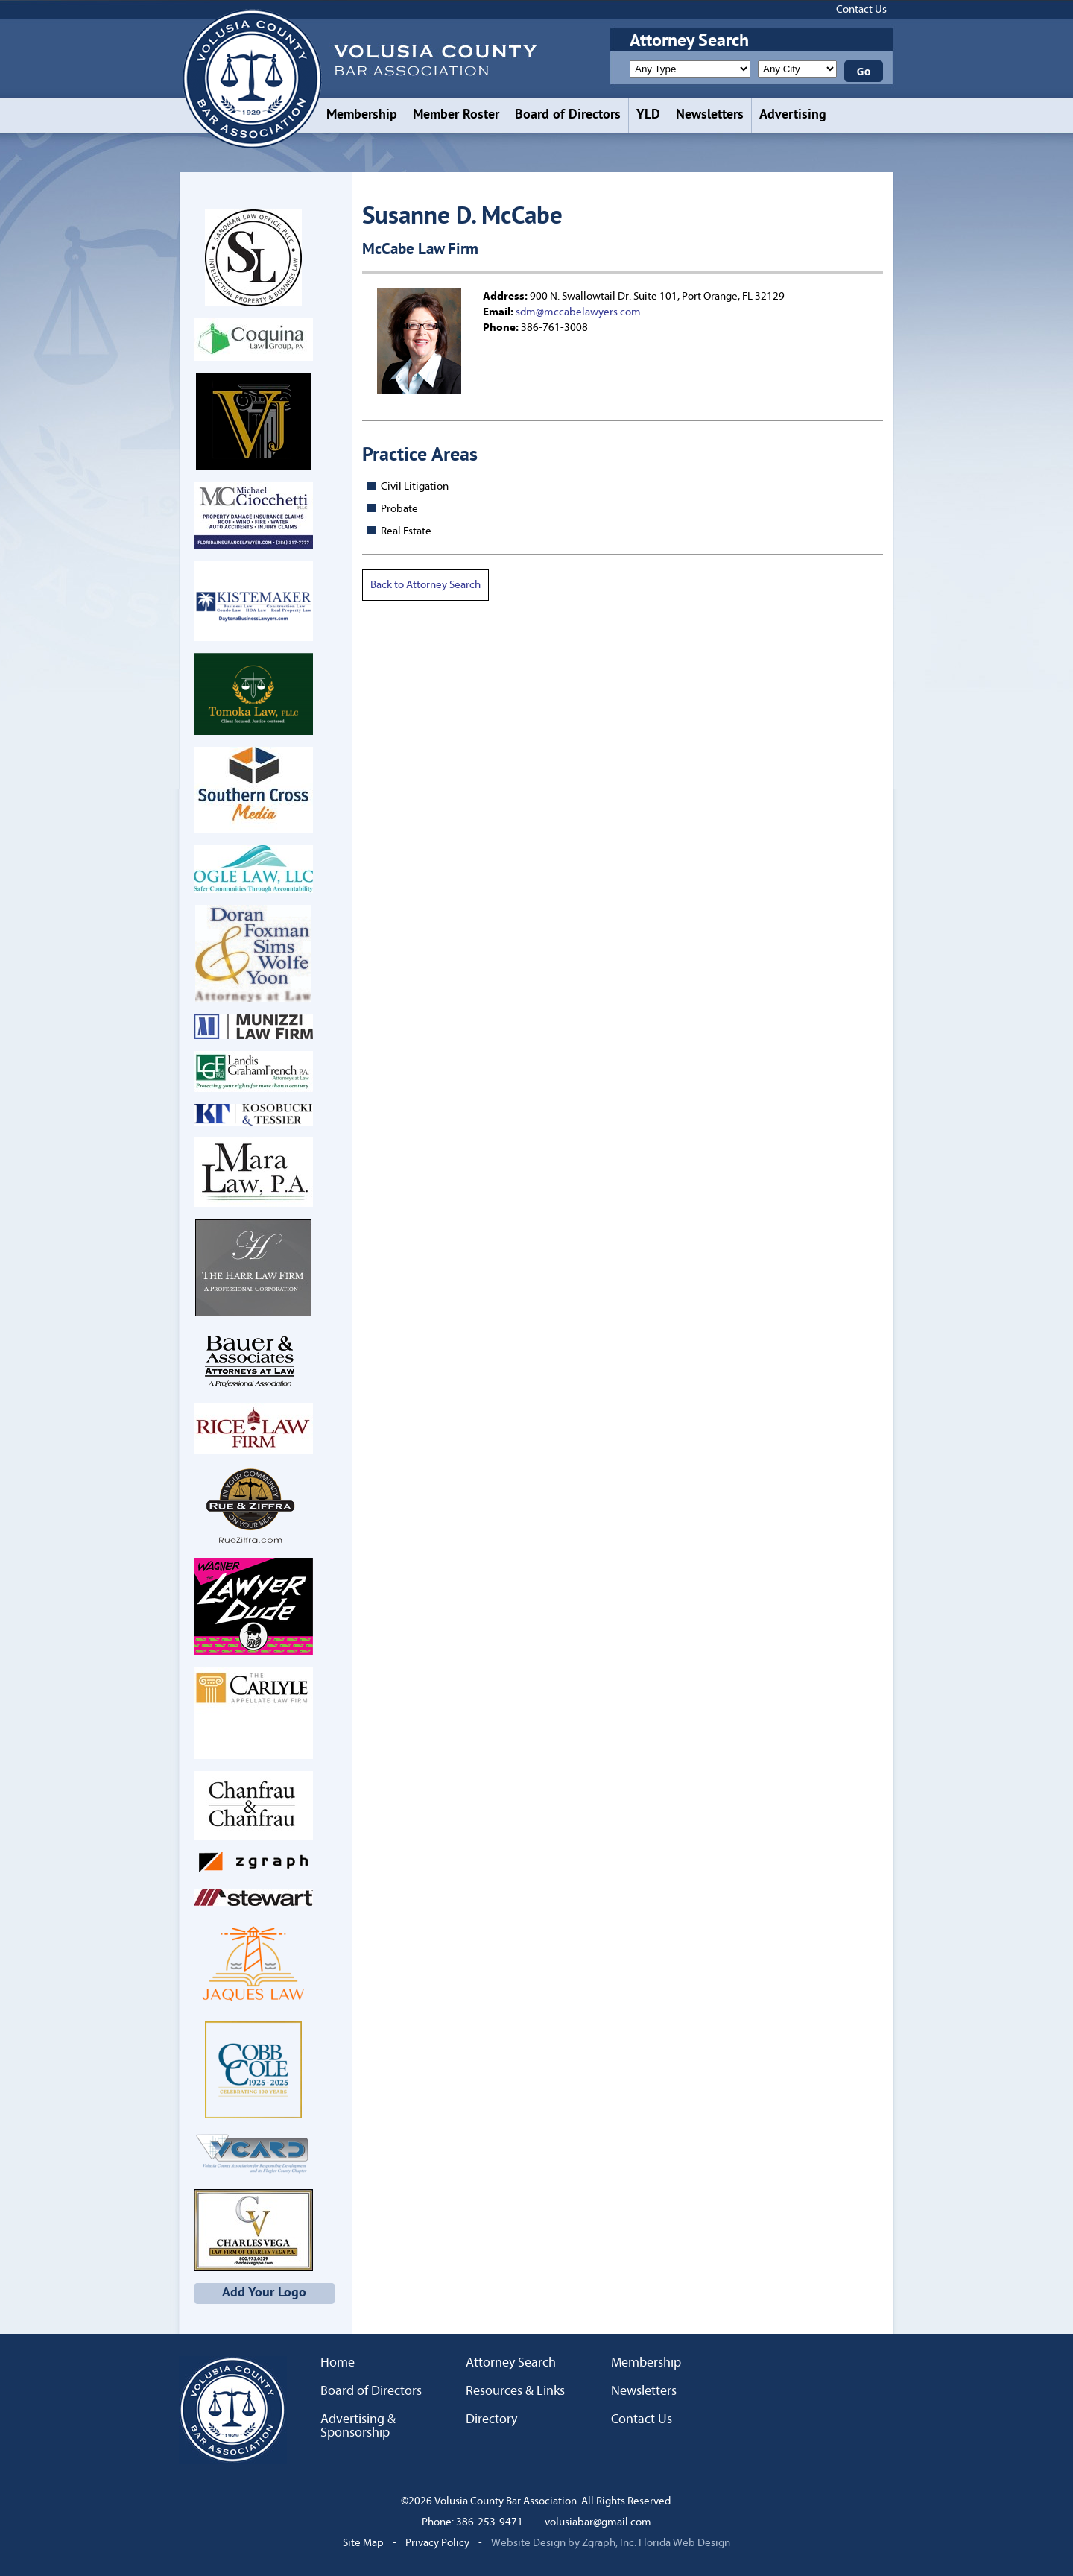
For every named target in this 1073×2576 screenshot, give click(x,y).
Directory (491, 2419)
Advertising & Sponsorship (358, 2426)
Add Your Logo (264, 2293)
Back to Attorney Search (425, 584)
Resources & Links (515, 2391)
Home (337, 2363)
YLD (648, 115)
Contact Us (861, 9)
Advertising (792, 115)
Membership (361, 115)
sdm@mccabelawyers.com (578, 312)
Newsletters (710, 115)
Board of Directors (568, 115)
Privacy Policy (437, 2542)
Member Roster (456, 115)
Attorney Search (511, 2363)
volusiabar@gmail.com (598, 2522)
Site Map (363, 2542)
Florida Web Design (684, 2542)
